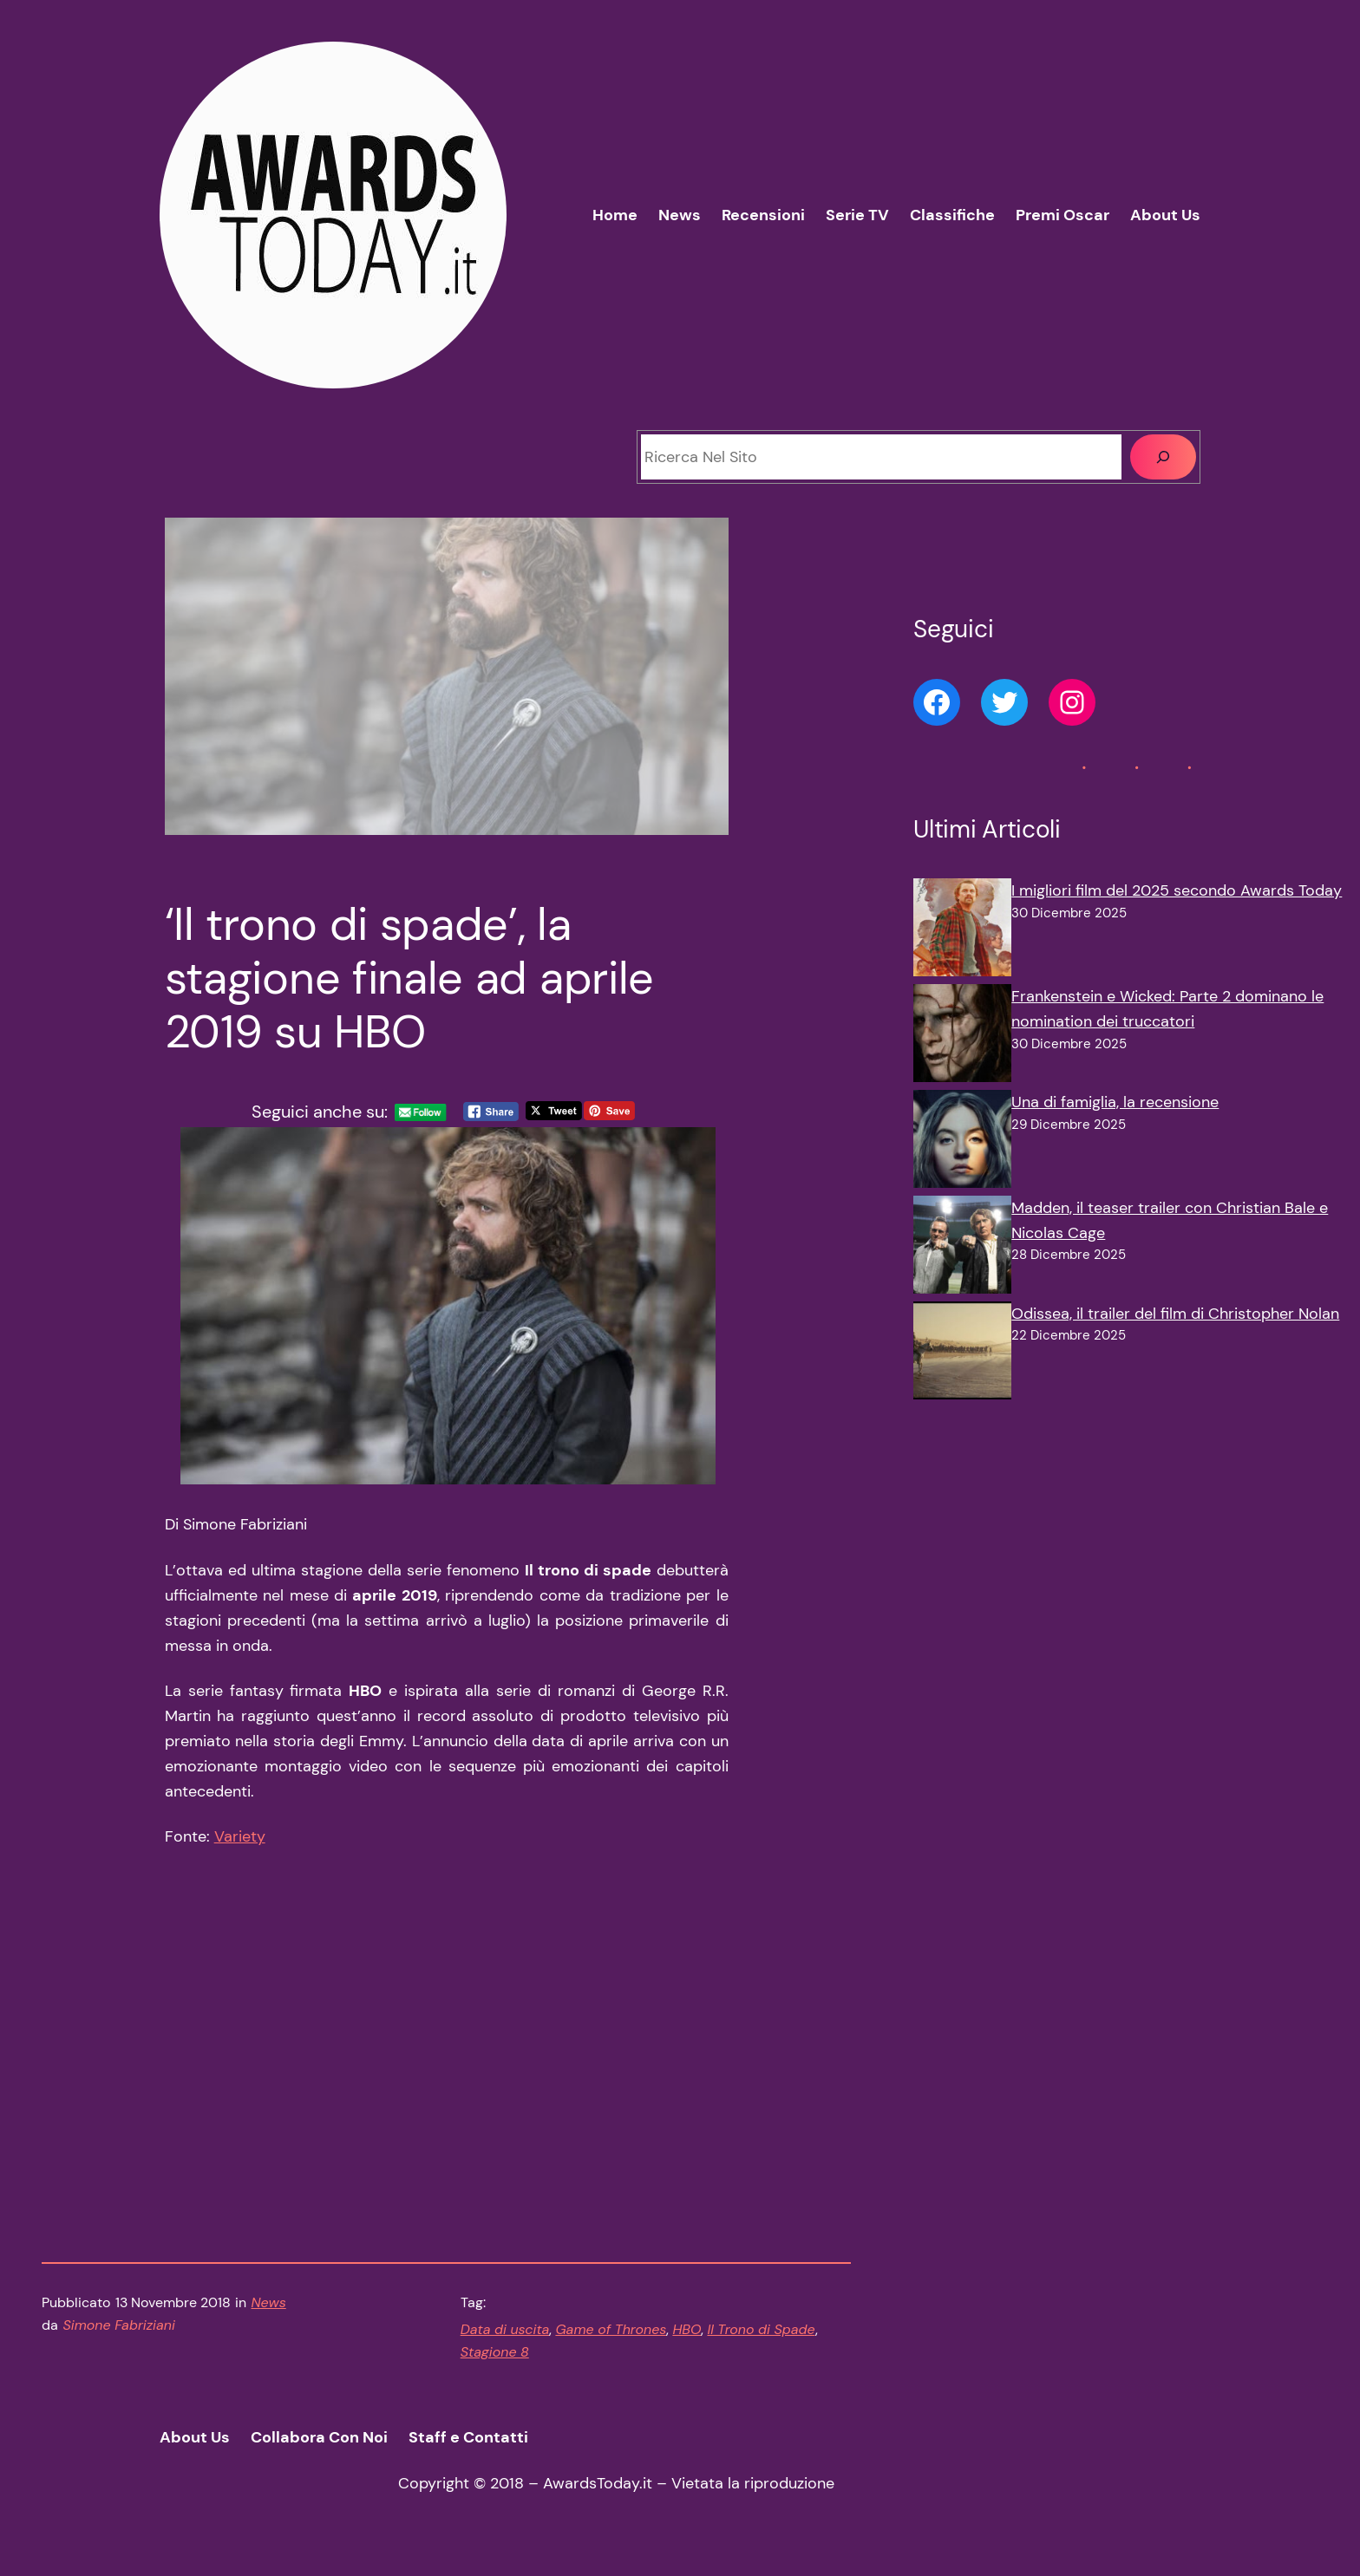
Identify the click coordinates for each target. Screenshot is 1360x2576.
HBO (686, 2340)
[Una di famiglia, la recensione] (962, 1143)
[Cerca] (1163, 456)
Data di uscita (505, 2340)
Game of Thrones (610, 2340)
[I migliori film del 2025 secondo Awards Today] (962, 931)
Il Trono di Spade (760, 2340)
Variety (239, 1847)
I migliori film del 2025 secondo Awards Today (1176, 890)
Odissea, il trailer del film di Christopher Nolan (1175, 1313)
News (269, 2313)
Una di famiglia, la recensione (1115, 1102)
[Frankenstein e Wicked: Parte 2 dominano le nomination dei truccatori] (962, 1037)
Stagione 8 (495, 2362)
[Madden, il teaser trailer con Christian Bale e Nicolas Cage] (962, 1248)
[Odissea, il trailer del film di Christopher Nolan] (962, 1354)
